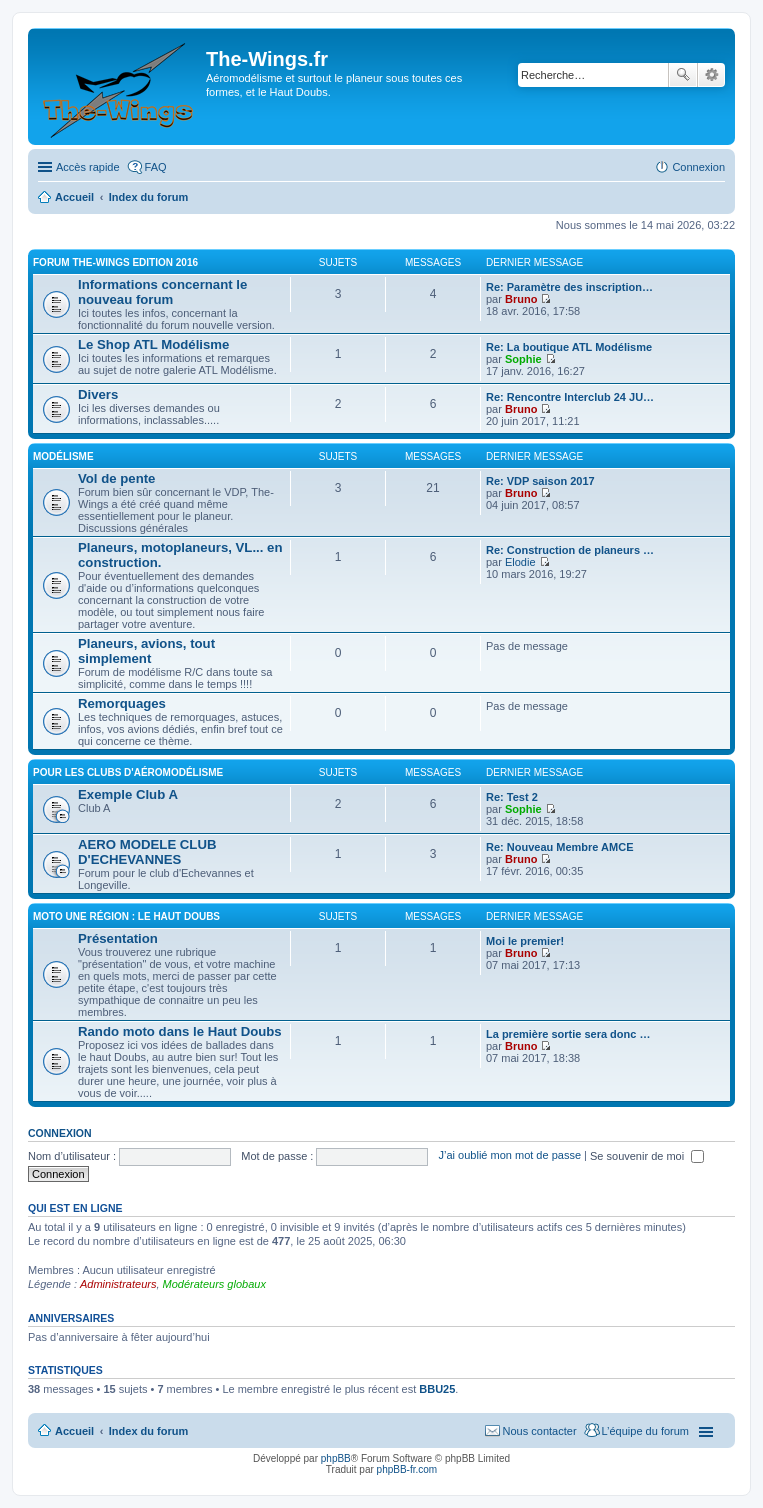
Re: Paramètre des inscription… (569, 287)
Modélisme (63, 456)
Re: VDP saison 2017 (540, 481)
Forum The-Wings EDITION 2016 (115, 262)
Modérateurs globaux (214, 1284)
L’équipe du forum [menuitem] (645, 1431)
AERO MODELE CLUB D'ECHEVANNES (147, 852)
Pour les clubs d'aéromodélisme (128, 772)
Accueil (74, 1431)
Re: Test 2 (512, 797)
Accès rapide (88, 167)
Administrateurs (118, 1284)
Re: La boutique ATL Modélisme (569, 347)
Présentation (118, 938)
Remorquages (122, 703)
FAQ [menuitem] (156, 167)
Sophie (523, 359)
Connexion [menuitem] (698, 167)
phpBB (336, 1458)
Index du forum (148, 1431)
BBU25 (437, 1389)
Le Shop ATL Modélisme (153, 344)
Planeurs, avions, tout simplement (146, 651)
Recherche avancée (711, 75)
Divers (98, 394)
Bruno (521, 299)
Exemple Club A (128, 794)
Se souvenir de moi (647, 1156)
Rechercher (683, 75)
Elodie (520, 562)
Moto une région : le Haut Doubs (126, 916)
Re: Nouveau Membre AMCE (560, 847)
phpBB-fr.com (407, 1469)
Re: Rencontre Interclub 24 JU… (570, 397)
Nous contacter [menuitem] (540, 1431)
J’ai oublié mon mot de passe (510, 1156)
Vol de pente (116, 478)
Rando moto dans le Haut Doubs (180, 1031)
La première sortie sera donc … (568, 1034)
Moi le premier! (525, 941)
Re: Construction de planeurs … (570, 550)
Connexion (60, 1133)
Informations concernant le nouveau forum (162, 292)
